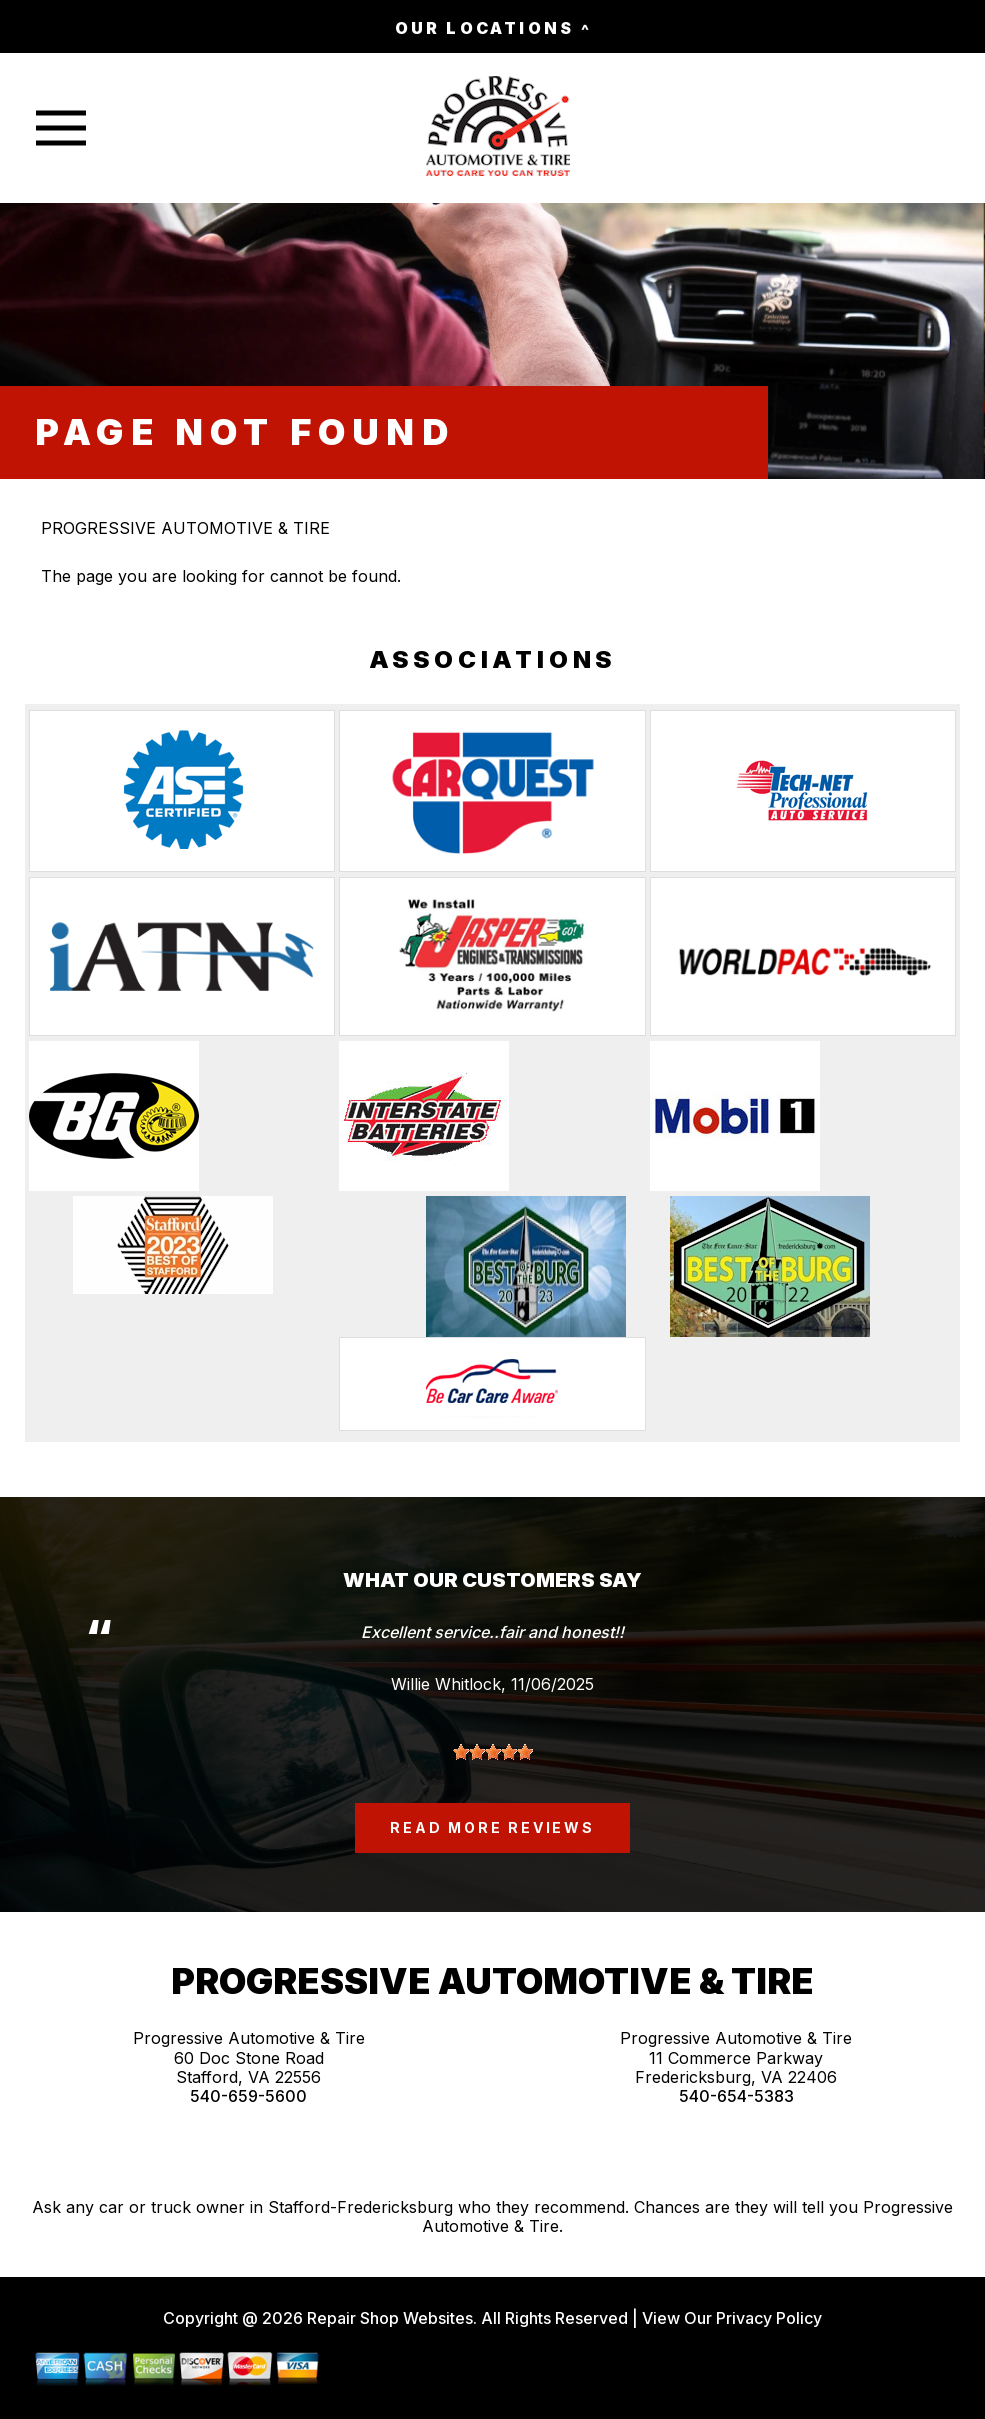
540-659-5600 (248, 2096)
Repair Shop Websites (388, 2318)
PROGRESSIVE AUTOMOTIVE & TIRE (185, 528)
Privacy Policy (769, 2318)
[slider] (493, 1752)
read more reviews (492, 1827)
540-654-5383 (736, 2096)
